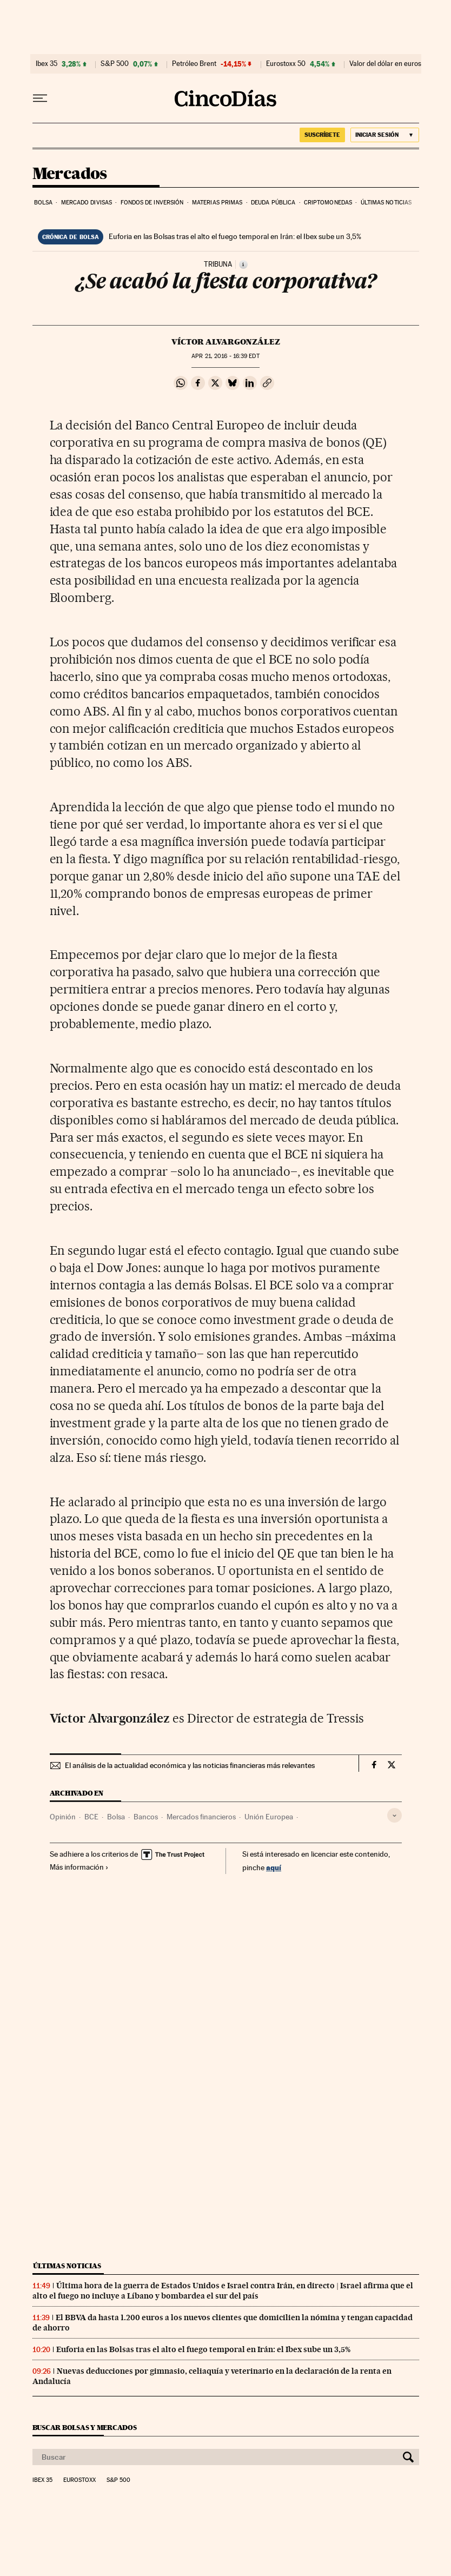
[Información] (243, 264)
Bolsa (43, 202)
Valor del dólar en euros (385, 64)
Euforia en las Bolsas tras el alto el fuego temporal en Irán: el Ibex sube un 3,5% (235, 236)
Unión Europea (268, 1816)
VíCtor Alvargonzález (225, 342)
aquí (273, 1867)
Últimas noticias (386, 202)
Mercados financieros (201, 1816)
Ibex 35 (46, 64)
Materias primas (217, 202)
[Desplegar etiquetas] (394, 1815)
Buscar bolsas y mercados (84, 2427)
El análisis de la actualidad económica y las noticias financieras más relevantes (190, 1765)
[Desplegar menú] (40, 98)
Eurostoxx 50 (286, 64)
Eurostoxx (79, 2480)
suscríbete (322, 134)
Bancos (146, 1816)
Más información (79, 1867)
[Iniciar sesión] (384, 135)
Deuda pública (273, 202)
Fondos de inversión (152, 202)
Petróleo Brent (194, 64)
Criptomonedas (328, 202)
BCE (91, 1816)
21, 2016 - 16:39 (225, 356)
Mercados (69, 174)
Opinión (63, 1816)
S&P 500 (115, 64)
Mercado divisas (86, 202)
